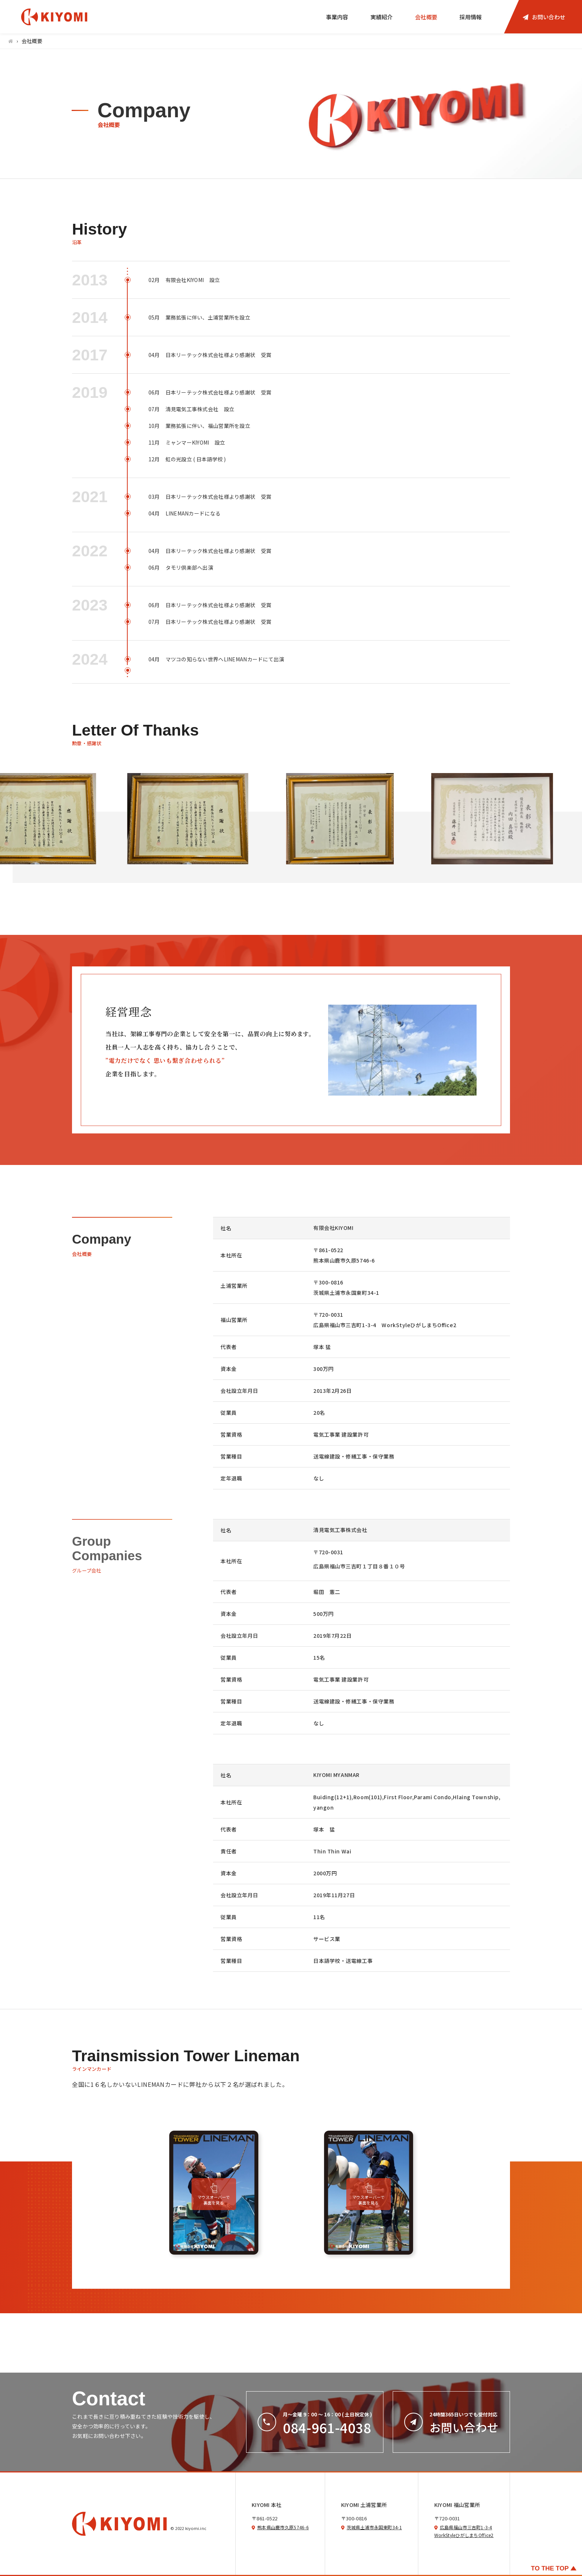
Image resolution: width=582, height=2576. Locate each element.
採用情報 (471, 17)
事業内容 (337, 17)
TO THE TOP (550, 2568)
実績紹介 (381, 17)
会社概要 (426, 17)
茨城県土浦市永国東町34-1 (374, 2527)
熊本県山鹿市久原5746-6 (283, 2527)
